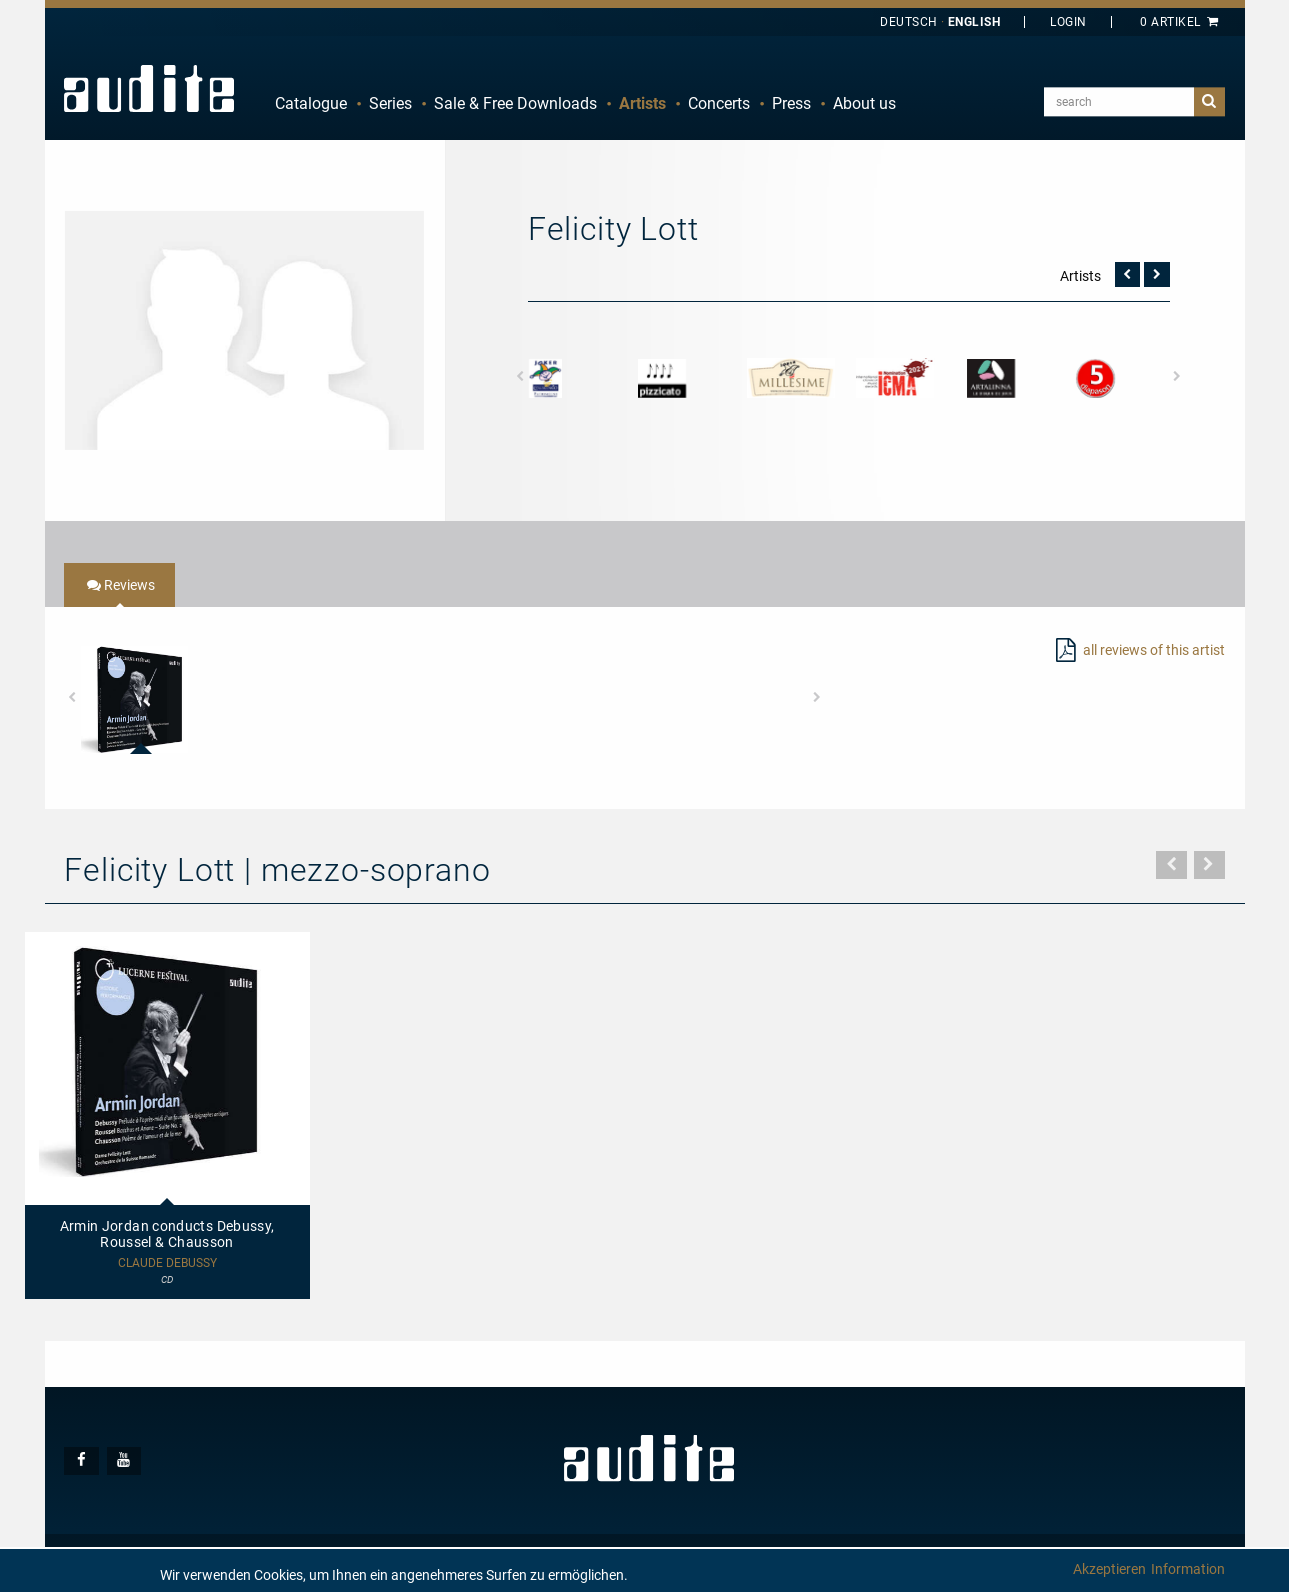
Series (390, 103)
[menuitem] (311, 104)
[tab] (119, 585)
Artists (642, 103)
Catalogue (311, 103)
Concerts (719, 103)
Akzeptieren (1109, 1569)
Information (1188, 1569)
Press (791, 103)
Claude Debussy (167, 1263)
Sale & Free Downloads (515, 103)
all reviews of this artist (1154, 650)
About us (864, 103)
